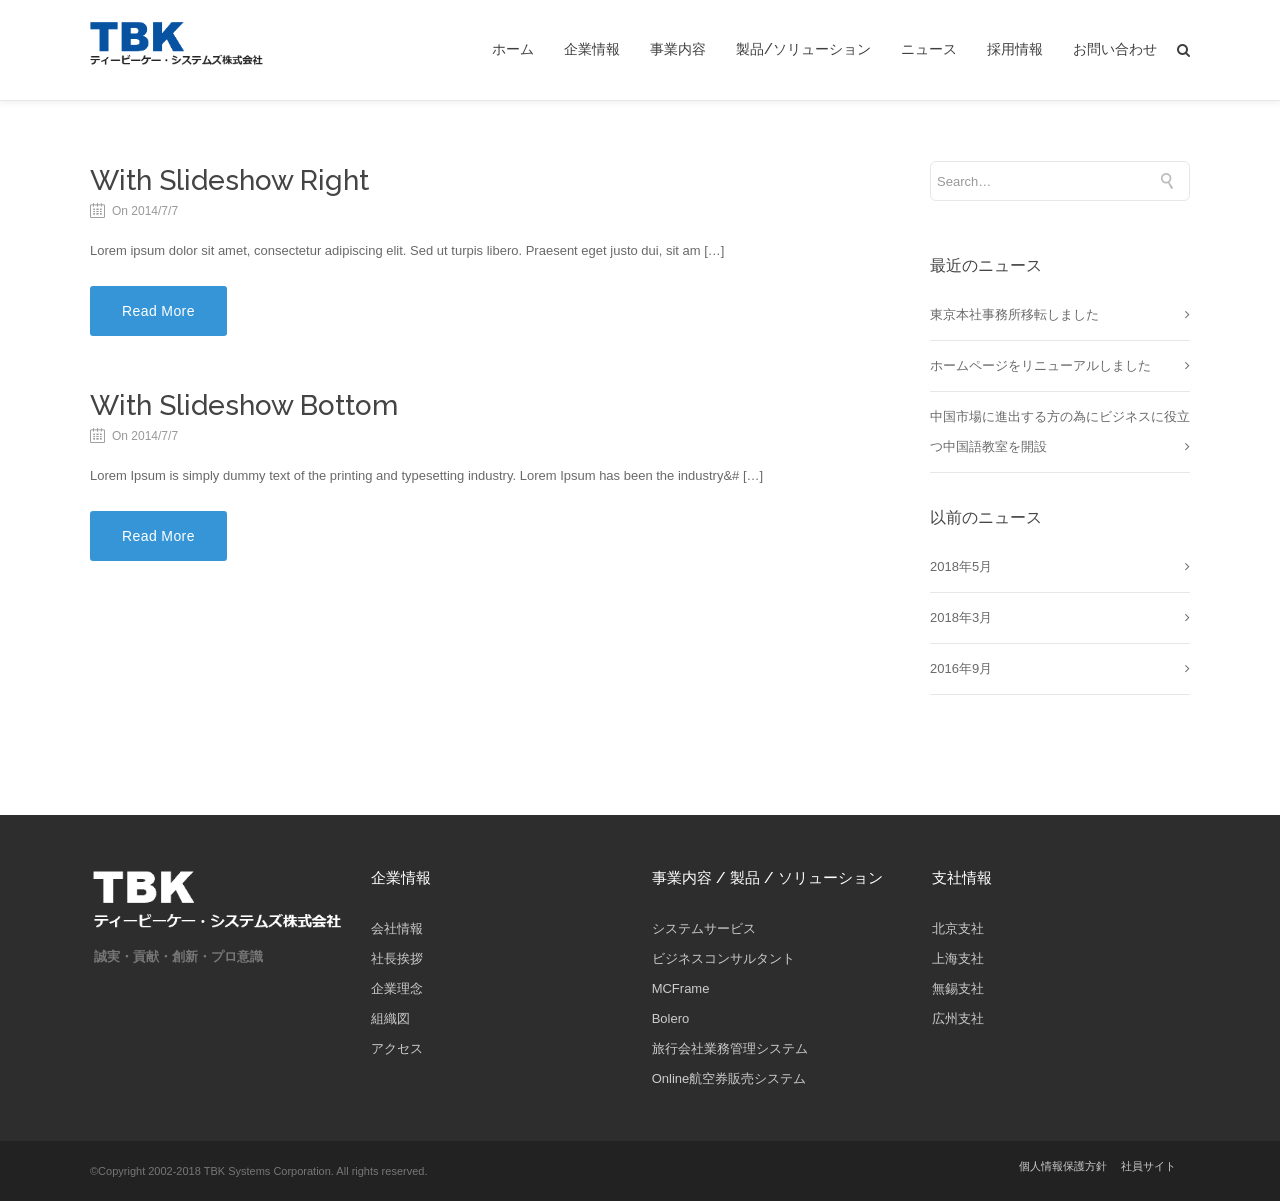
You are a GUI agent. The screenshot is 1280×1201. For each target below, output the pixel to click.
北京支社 (958, 928)
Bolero (671, 1018)
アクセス (397, 1048)
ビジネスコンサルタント (723, 958)
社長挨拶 (397, 958)
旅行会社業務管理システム (730, 1048)
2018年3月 (961, 617)
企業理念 (397, 988)
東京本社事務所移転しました (1014, 314)
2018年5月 (961, 566)
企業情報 (592, 49)
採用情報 (1015, 49)
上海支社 (958, 958)
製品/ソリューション (803, 49)
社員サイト (1148, 1166)
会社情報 (397, 928)
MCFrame (681, 988)
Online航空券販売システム (729, 1078)
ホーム (513, 49)
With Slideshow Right (229, 180)
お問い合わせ (1115, 49)
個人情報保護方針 (1063, 1166)
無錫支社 (958, 988)
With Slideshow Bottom (244, 405)
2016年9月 (961, 668)
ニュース (929, 49)
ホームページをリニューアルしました (1040, 365)
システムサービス (704, 928)
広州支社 (958, 1018)
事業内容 (678, 49)
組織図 (390, 1018)
